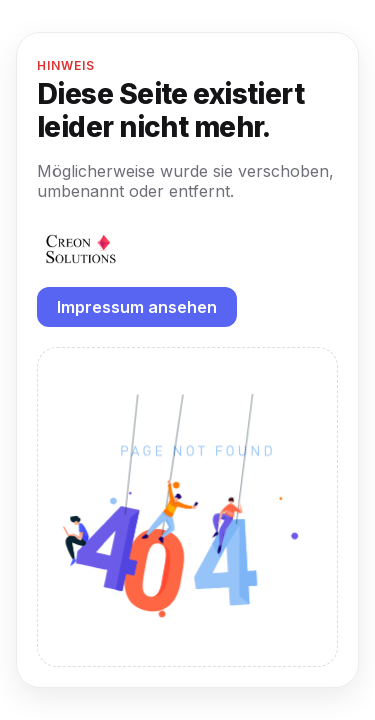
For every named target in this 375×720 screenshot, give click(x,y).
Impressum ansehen (137, 307)
